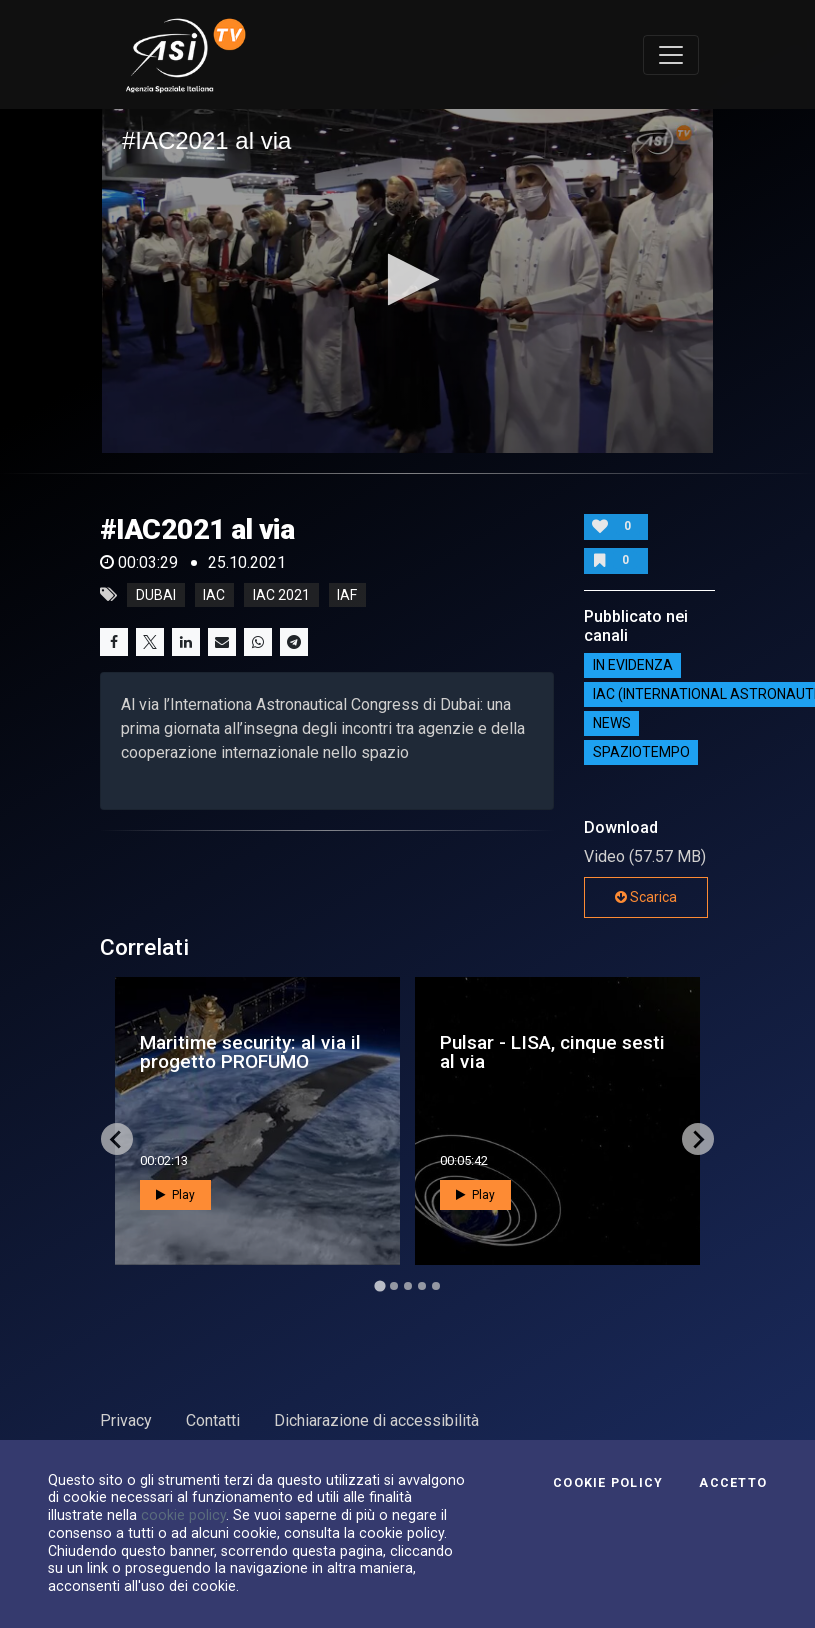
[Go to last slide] (117, 1139)
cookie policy (183, 1515)
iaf (347, 595)
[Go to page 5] (436, 1286)
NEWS (612, 724)
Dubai (156, 595)
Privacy (126, 1420)
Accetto (733, 1483)
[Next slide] (698, 1139)
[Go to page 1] (379, 1286)
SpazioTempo (641, 753)
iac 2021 (281, 595)
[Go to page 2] (394, 1286)
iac (214, 595)
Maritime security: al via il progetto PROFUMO (250, 1052)
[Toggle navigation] (671, 55)
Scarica (646, 897)
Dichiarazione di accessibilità (376, 1420)
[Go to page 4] (422, 1286)
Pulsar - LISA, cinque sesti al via (552, 1052)
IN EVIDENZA (633, 666)
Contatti (213, 1420)
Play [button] (175, 1195)
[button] (407, 279)
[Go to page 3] (408, 1286)
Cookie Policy (608, 1483)
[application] (407, 281)
